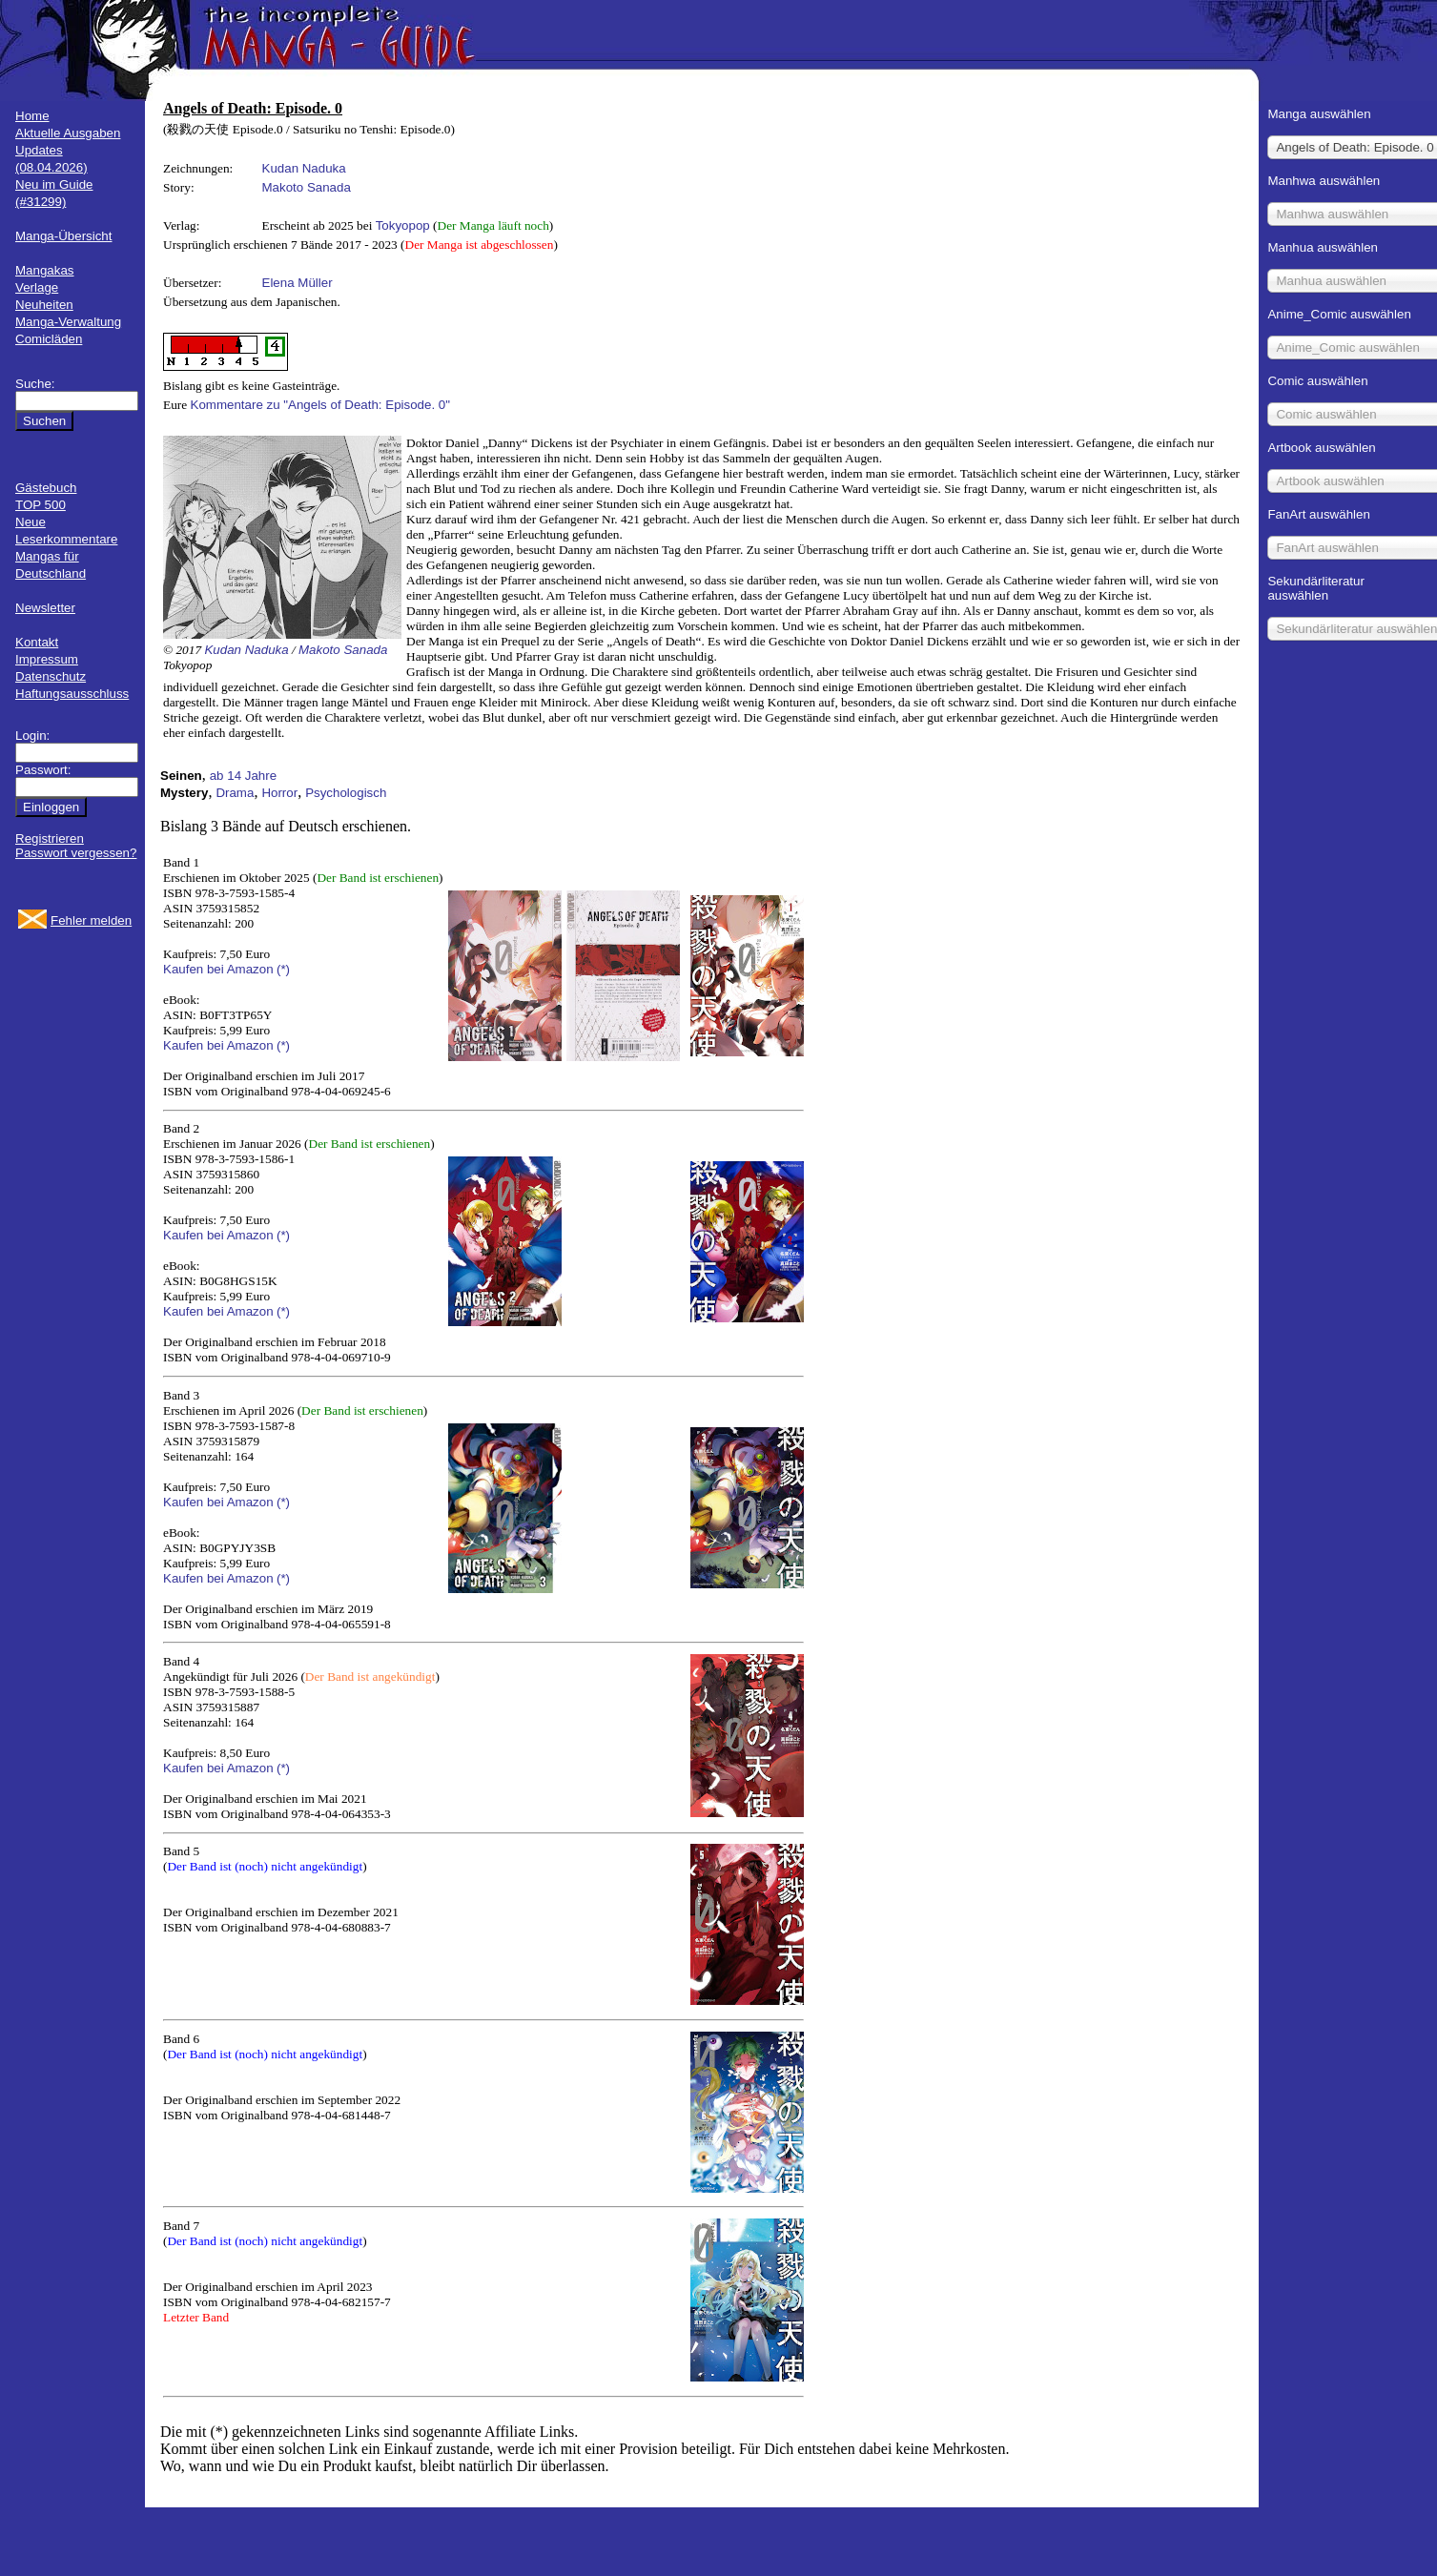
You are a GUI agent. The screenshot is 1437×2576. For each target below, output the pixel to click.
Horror (279, 793)
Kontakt (36, 642)
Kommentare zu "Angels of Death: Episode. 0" (320, 405)
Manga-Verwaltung (68, 322)
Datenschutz (50, 676)
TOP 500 (40, 505)
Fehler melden (91, 920)
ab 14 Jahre (243, 775)
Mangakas (44, 270)
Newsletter (45, 608)
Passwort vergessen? (75, 853)
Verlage (36, 287)
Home (32, 116)
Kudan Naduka (304, 168)
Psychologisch (345, 793)
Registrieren (49, 838)
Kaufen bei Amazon (218, 969)
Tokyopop (403, 225)
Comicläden (48, 339)
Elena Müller (297, 283)
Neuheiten (44, 304)
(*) (283, 969)
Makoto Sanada (306, 187)
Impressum (46, 659)
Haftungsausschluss (72, 693)
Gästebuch (45, 487)
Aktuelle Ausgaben (67, 133)
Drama (235, 793)
